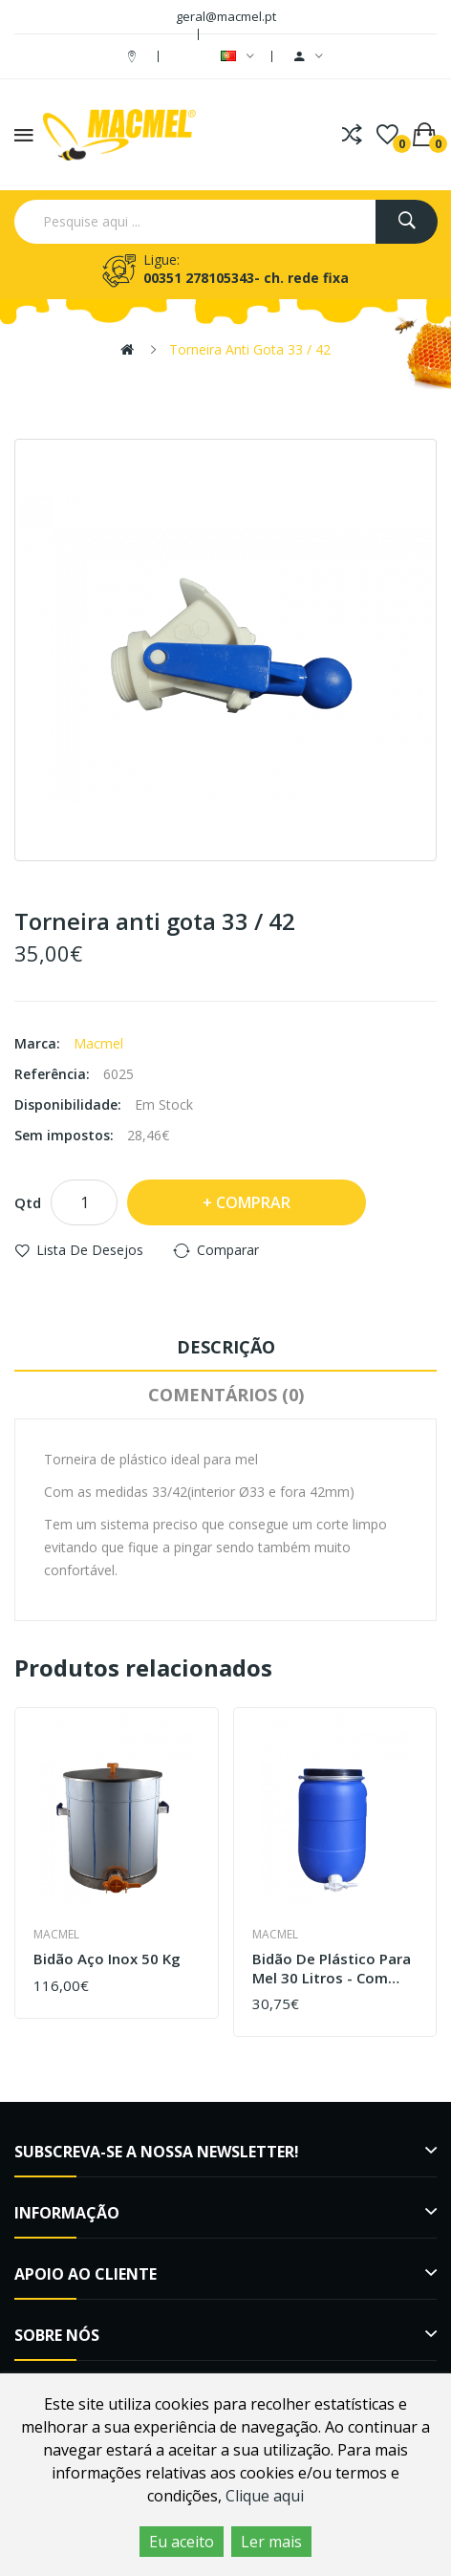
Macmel (98, 1043)
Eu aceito (181, 2541)
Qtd (27, 1202)
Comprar (253, 1202)
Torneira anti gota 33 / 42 (250, 349)
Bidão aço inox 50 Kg (107, 1959)
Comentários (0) (226, 1394)
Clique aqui (265, 2495)
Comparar (228, 1250)
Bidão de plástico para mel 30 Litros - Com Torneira (331, 1968)
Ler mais (271, 2541)
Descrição (226, 1346)
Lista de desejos (89, 1250)
